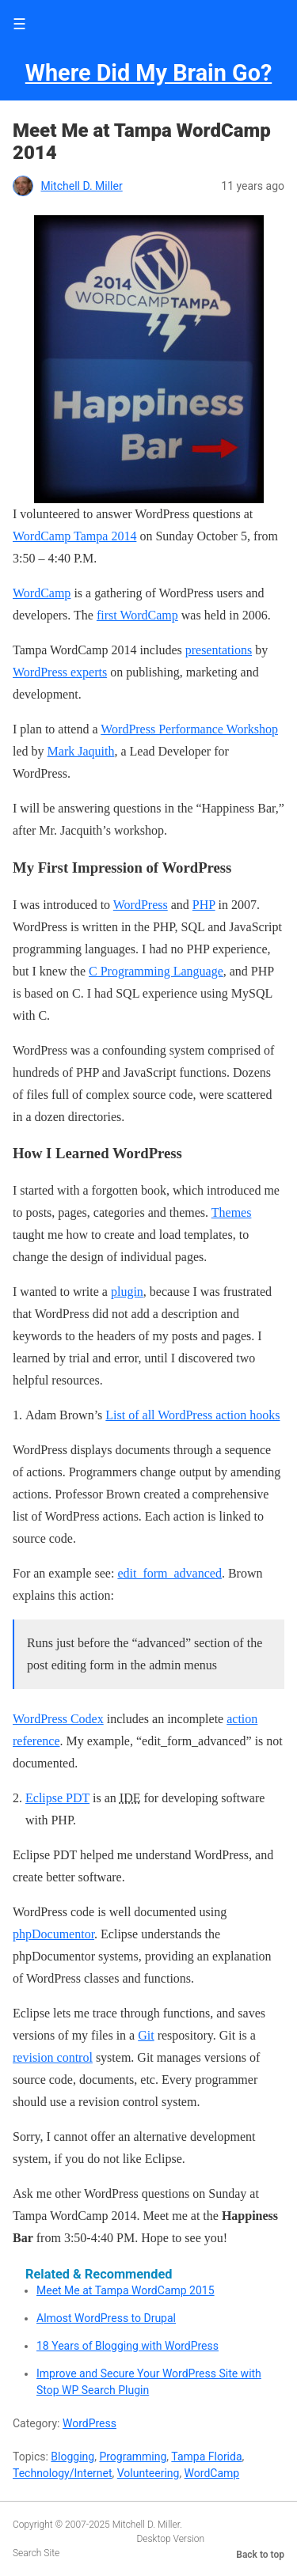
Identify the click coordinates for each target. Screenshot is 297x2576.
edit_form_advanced (169, 1573)
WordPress (140, 904)
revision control (53, 2057)
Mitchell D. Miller (81, 186)
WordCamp (41, 593)
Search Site (36, 2553)
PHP (203, 904)
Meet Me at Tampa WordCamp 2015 (125, 2290)
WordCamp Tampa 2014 (74, 536)
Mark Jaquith (81, 751)
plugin (127, 1291)
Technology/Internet (62, 2473)
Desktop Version (170, 2538)
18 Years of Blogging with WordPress (127, 2345)
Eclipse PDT (57, 1798)
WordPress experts (60, 672)
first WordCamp (137, 615)
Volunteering (148, 2473)
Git (146, 2035)
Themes (231, 1212)
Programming (132, 2456)
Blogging (72, 2456)
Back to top (260, 2554)
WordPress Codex (58, 1719)
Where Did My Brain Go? (148, 72)
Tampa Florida (206, 2456)
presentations (218, 650)
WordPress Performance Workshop (189, 729)
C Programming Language (156, 971)
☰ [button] (19, 24)
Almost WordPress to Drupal (106, 2318)
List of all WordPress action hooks (192, 1415)
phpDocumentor (53, 1934)
